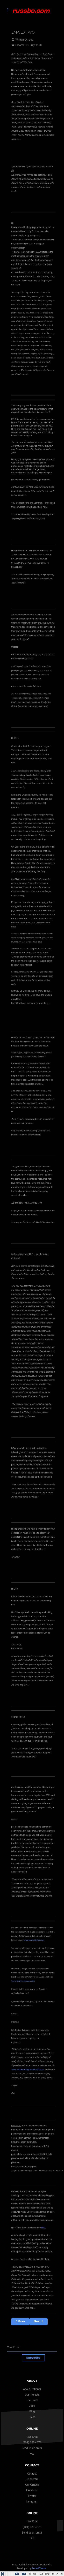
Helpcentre (32, 2479)
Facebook (32, 2490)
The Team (32, 2400)
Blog (32, 2411)
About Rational (32, 2389)
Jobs (32, 2405)
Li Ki (43, 2227)
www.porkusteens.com (34, 1940)
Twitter (32, 2496)
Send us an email (32, 2448)
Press (32, 2417)
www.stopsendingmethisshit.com (27, 2069)
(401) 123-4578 (32, 2442)
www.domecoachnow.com (23, 1981)
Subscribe (33, 2357)
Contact (32, 2473)
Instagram (32, 2501)
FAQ (32, 2453)
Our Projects (32, 2394)
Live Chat (32, 2436)
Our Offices (32, 2484)
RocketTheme (39, 2568)
